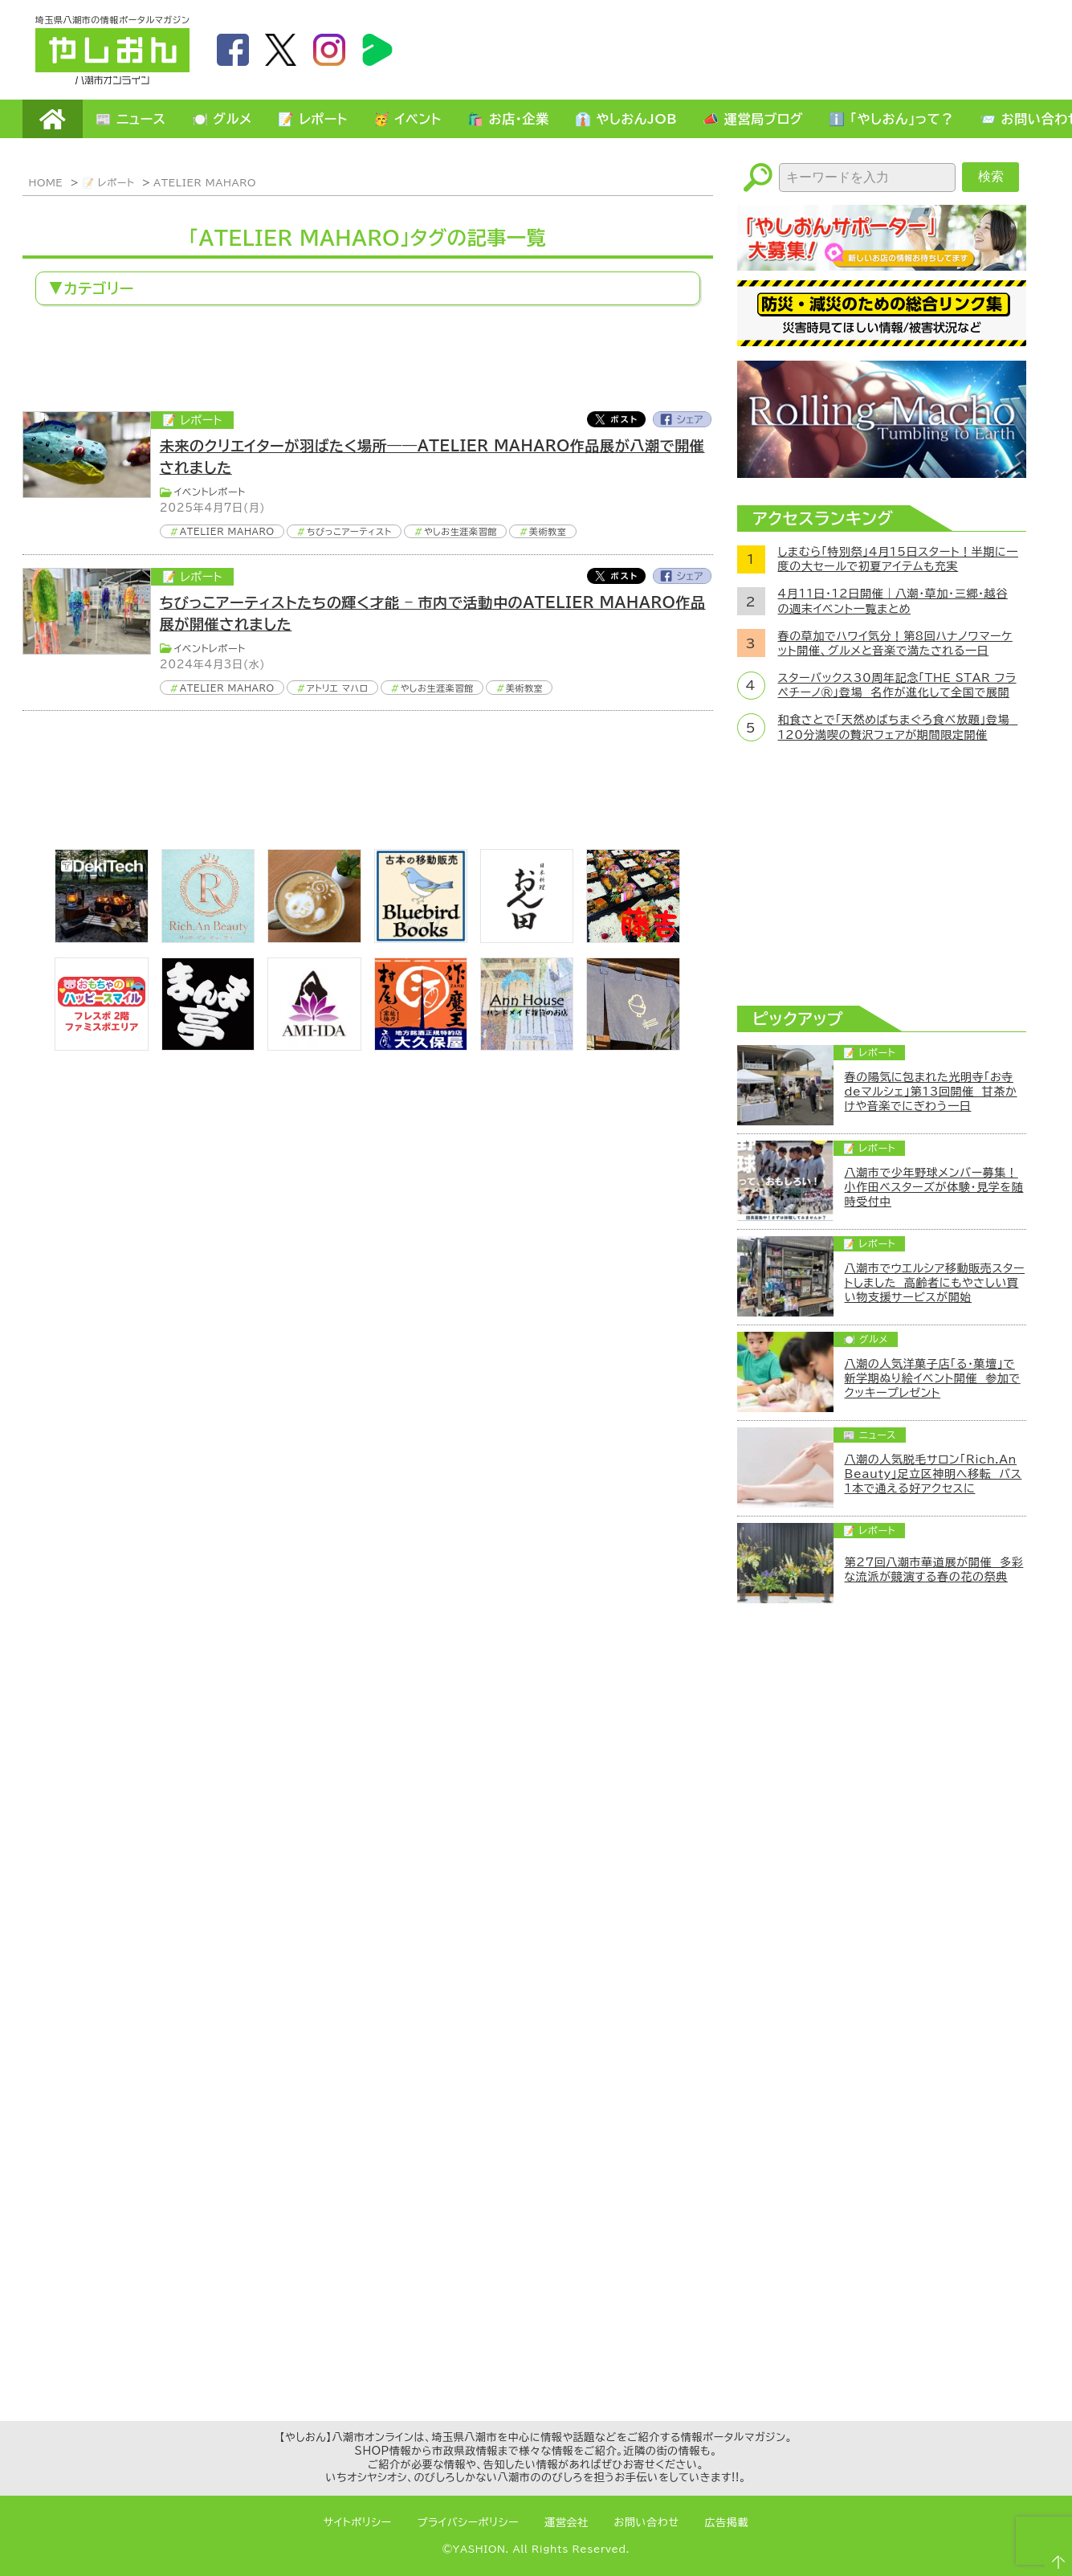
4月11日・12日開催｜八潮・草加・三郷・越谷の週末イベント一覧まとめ (893, 601)
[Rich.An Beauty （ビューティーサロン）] (208, 938)
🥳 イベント (407, 118)
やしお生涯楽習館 (460, 531)
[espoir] (314, 938)
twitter (281, 50)
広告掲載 (727, 2522)
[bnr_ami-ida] (314, 1045)
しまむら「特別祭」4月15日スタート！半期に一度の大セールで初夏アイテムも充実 (898, 559)
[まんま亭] (208, 1045)
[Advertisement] (745, 49)
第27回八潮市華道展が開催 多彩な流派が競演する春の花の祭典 (934, 1569)
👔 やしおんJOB (626, 118)
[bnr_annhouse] (526, 1045)
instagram (329, 50)
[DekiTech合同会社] (101, 938)
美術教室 (548, 531)
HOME (52, 119)
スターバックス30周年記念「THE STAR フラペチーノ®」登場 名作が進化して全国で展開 (897, 685)
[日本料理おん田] (526, 938)
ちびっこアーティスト (349, 531)
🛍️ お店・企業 (508, 118)
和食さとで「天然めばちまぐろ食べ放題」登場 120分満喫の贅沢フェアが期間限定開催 (898, 727)
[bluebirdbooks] (420, 938)
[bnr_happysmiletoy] (101, 1045)
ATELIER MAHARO (204, 182)
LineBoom (377, 50)
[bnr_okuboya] (420, 1045)
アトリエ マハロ (338, 688)
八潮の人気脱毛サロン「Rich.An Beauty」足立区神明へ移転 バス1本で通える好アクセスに (933, 1474)
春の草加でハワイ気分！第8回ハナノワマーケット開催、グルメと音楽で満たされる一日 (895, 643)
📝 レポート (313, 118)
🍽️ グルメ (222, 118)
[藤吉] (632, 938)
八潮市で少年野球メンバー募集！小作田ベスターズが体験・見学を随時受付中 (934, 1187)
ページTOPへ (1052, 2556)
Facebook (682, 419)
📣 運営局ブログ (753, 118)
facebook (233, 50)
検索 (991, 176)
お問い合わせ (646, 2522)
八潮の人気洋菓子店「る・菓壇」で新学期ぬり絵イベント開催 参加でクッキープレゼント (933, 1378)
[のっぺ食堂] (632, 1045)
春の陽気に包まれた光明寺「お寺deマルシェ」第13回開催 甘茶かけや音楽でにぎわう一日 (931, 1092)
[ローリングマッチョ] (881, 473)
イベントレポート (210, 491)
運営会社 (566, 2522)
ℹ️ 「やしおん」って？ (891, 118)
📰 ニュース (131, 118)
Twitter (615, 419)
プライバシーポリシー (468, 2522)
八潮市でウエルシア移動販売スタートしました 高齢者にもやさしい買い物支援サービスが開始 (935, 1283)
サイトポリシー (358, 2522)
